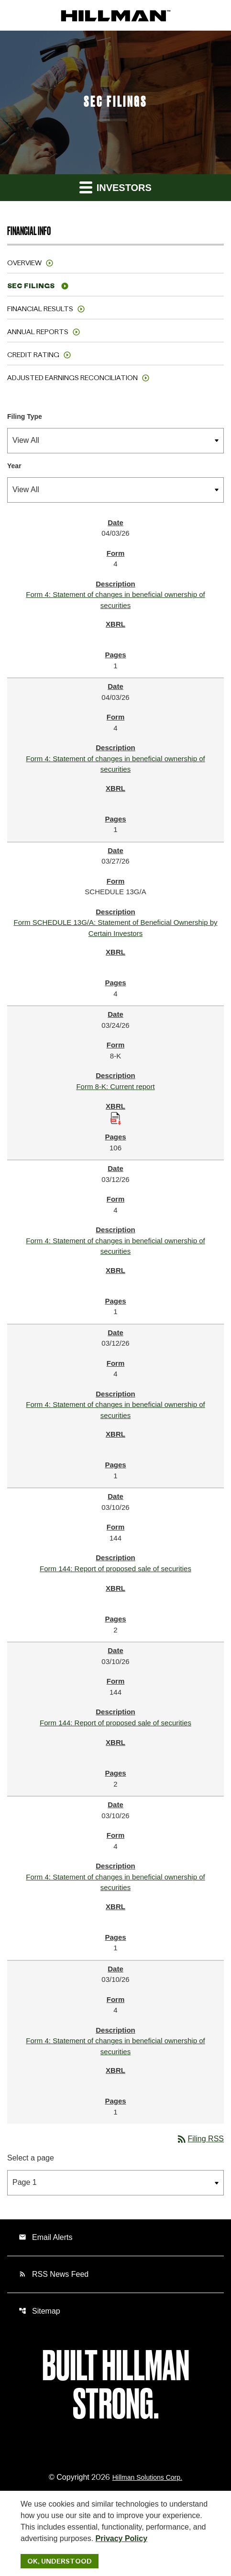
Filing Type (24, 416)
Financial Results (40, 308)
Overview (24, 263)
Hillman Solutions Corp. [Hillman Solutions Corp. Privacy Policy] (147, 2477)
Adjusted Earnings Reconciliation (72, 377)
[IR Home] (116, 15)
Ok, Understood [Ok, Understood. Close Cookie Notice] (59, 2561)
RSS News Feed (53, 2274)
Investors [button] (115, 186)
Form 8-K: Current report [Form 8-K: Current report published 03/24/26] (115, 1086)
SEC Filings (31, 285)
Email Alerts (45, 2237)
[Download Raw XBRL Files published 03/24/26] (115, 1118)
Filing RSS (200, 2139)
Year (14, 466)
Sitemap (39, 2311)
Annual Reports (37, 331)
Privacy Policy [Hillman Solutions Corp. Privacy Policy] (122, 2538)
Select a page (30, 2158)
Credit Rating (33, 354)
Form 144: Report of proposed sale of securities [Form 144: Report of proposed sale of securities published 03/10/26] (115, 1568)
